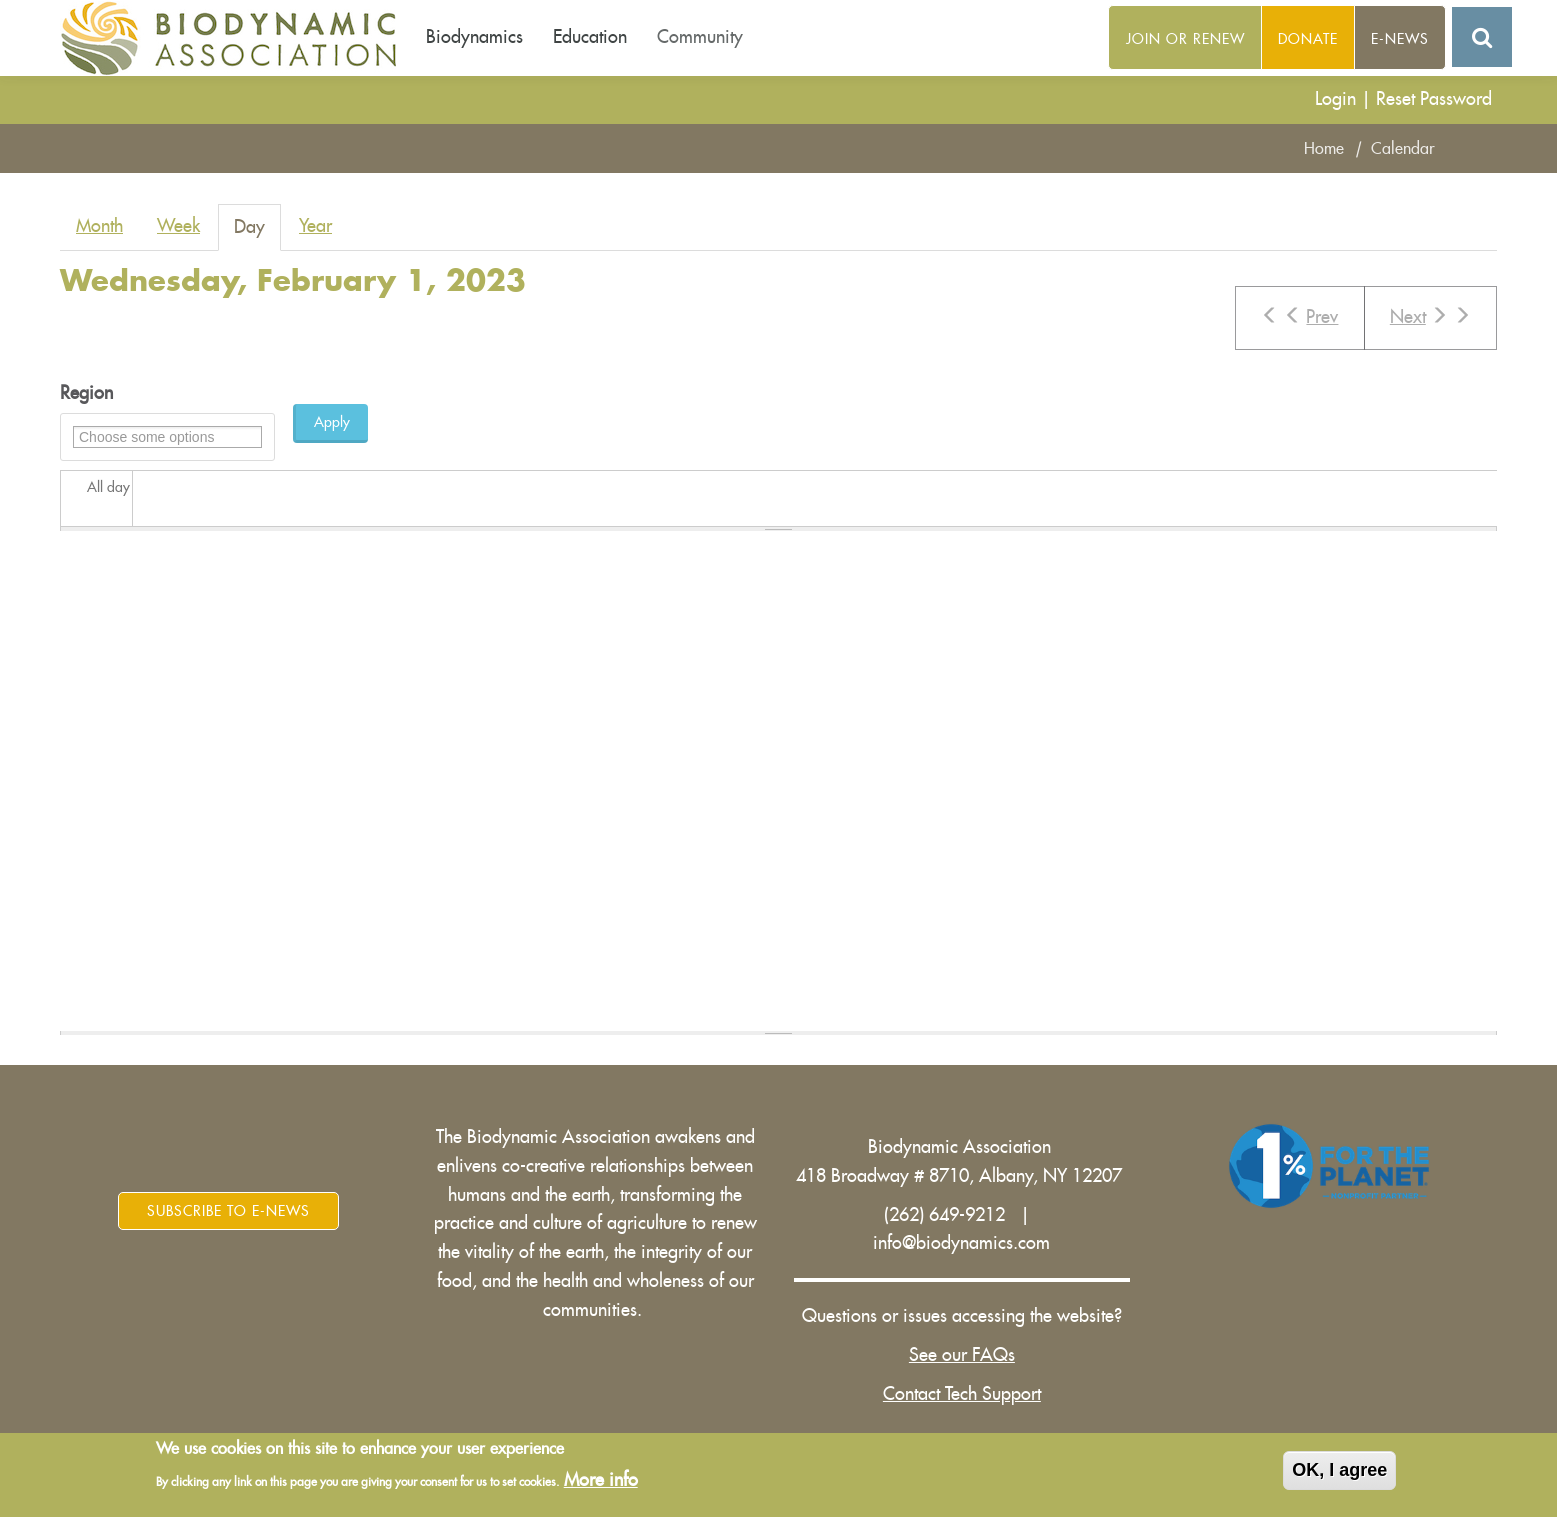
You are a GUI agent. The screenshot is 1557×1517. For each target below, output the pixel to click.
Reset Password (1434, 99)
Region (86, 393)
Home (1324, 149)
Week (178, 226)
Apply (332, 422)
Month (99, 226)
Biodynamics (474, 37)
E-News (1400, 39)
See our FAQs (962, 1355)
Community (700, 37)
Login (1335, 99)
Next (1430, 316)
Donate (1308, 39)
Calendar (1403, 149)
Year (315, 226)
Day (257, 233)
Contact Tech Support (962, 1394)
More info (601, 1480)
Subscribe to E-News (228, 1211)
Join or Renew (1185, 39)
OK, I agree (1339, 1471)
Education (590, 37)
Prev (1299, 316)
